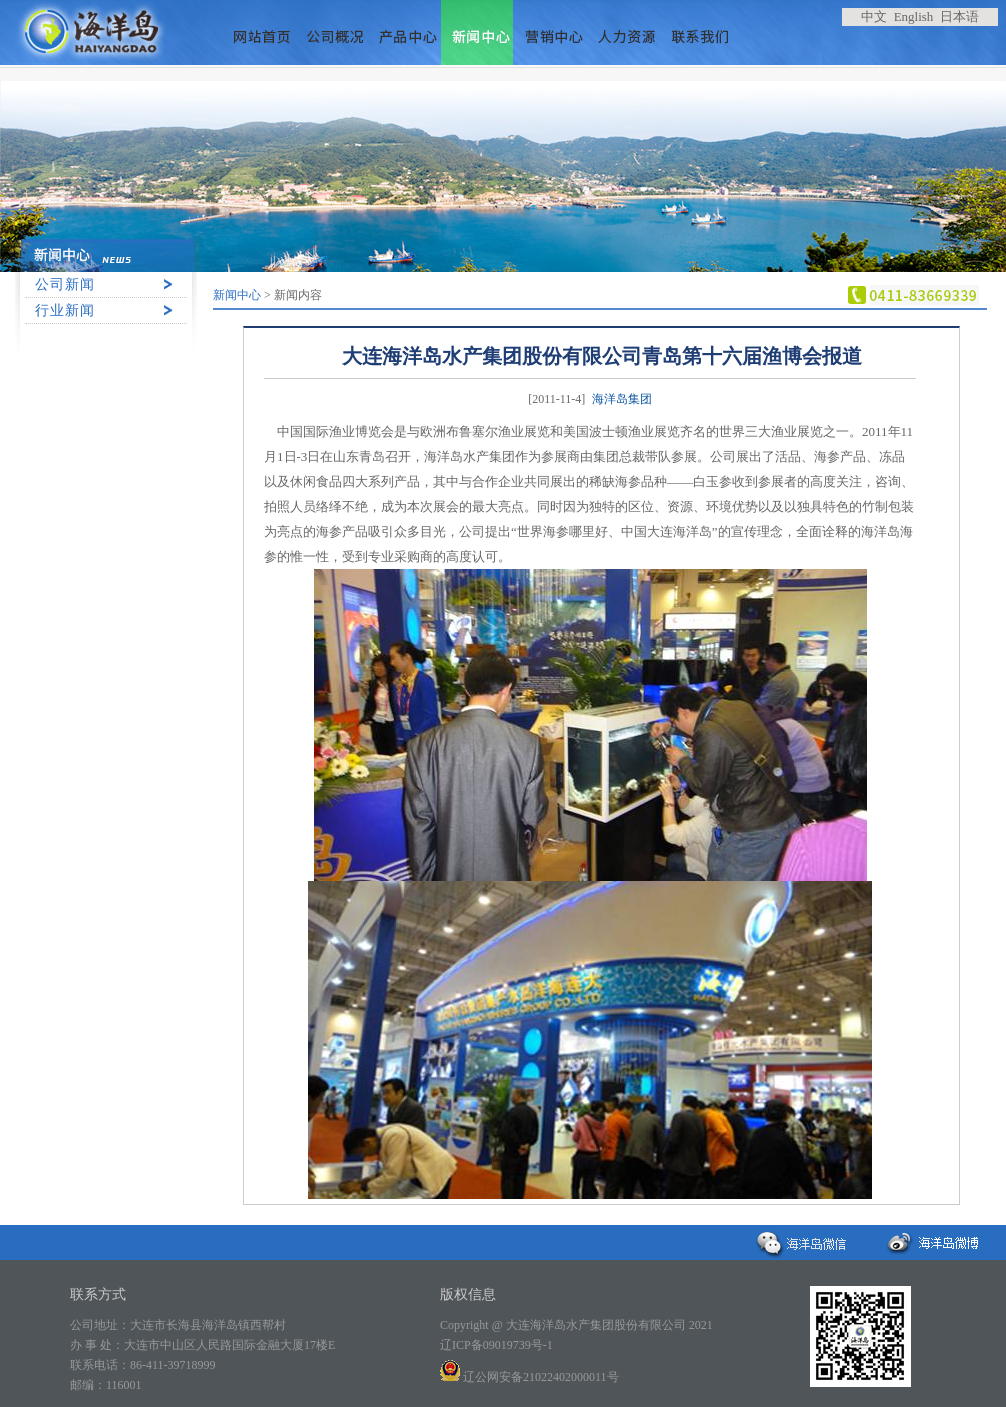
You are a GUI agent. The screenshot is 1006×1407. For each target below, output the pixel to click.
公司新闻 (65, 284)
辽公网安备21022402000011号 (529, 1377)
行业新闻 (65, 310)
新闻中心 (237, 295)
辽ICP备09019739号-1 (496, 1345)
